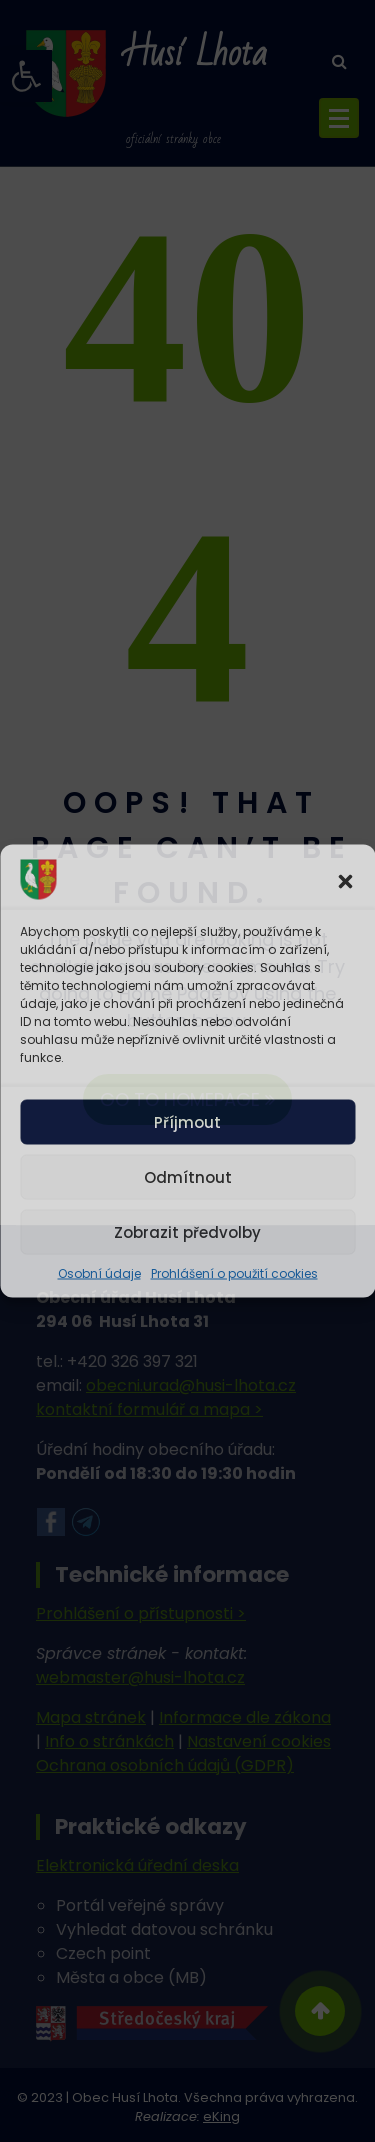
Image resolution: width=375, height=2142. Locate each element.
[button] (345, 880)
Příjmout (187, 1121)
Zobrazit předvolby (187, 1231)
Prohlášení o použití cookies (234, 1273)
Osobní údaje (99, 1273)
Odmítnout (188, 1176)
